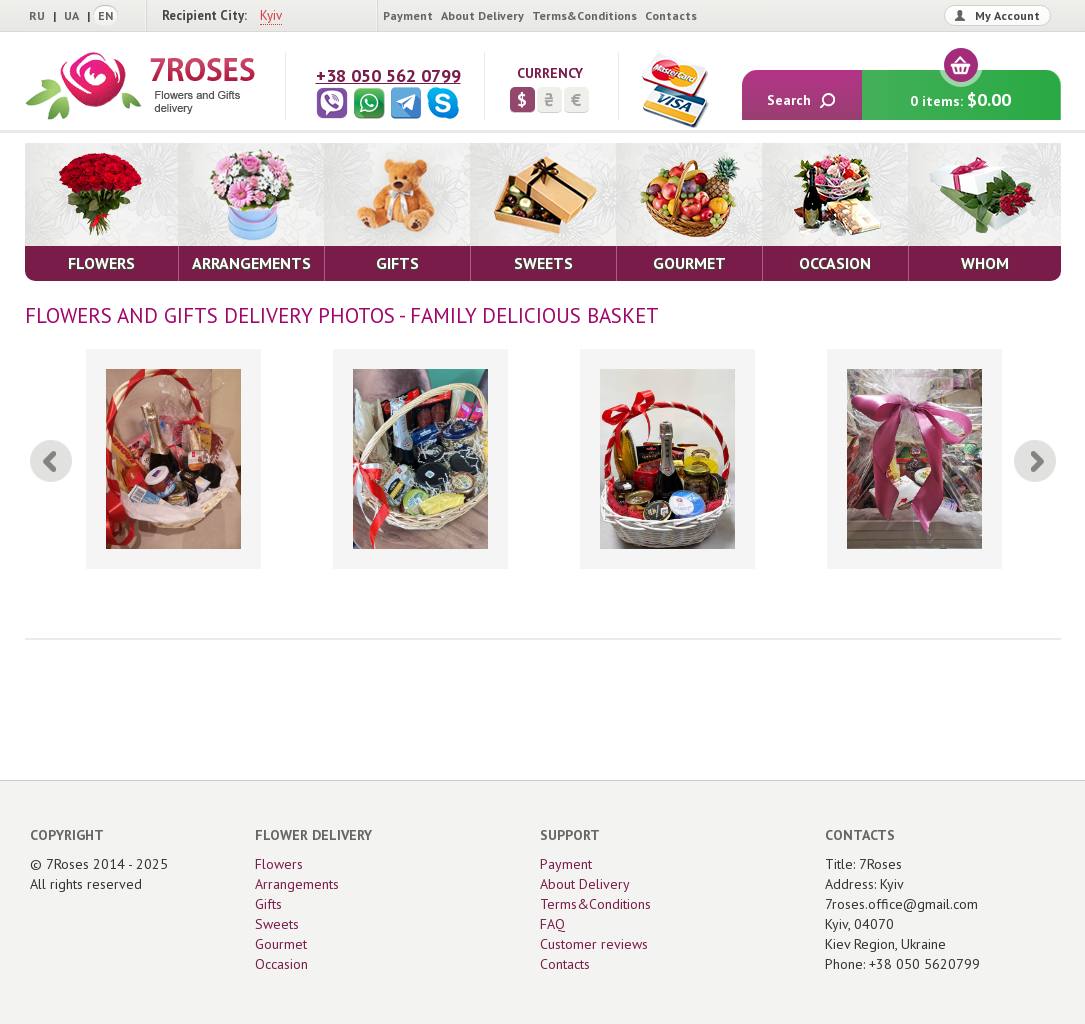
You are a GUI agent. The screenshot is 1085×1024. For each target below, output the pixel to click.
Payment (408, 15)
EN (105, 15)
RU (37, 15)
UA (71, 15)
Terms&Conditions (584, 15)
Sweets (277, 924)
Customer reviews (594, 944)
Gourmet (281, 944)
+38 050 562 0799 (388, 75)
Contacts (671, 15)
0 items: (960, 90)
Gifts (268, 904)
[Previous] (51, 461)
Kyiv (271, 15)
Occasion (281, 964)
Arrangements (297, 884)
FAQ (552, 924)
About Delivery (482, 15)
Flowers (279, 864)
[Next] (1035, 461)
